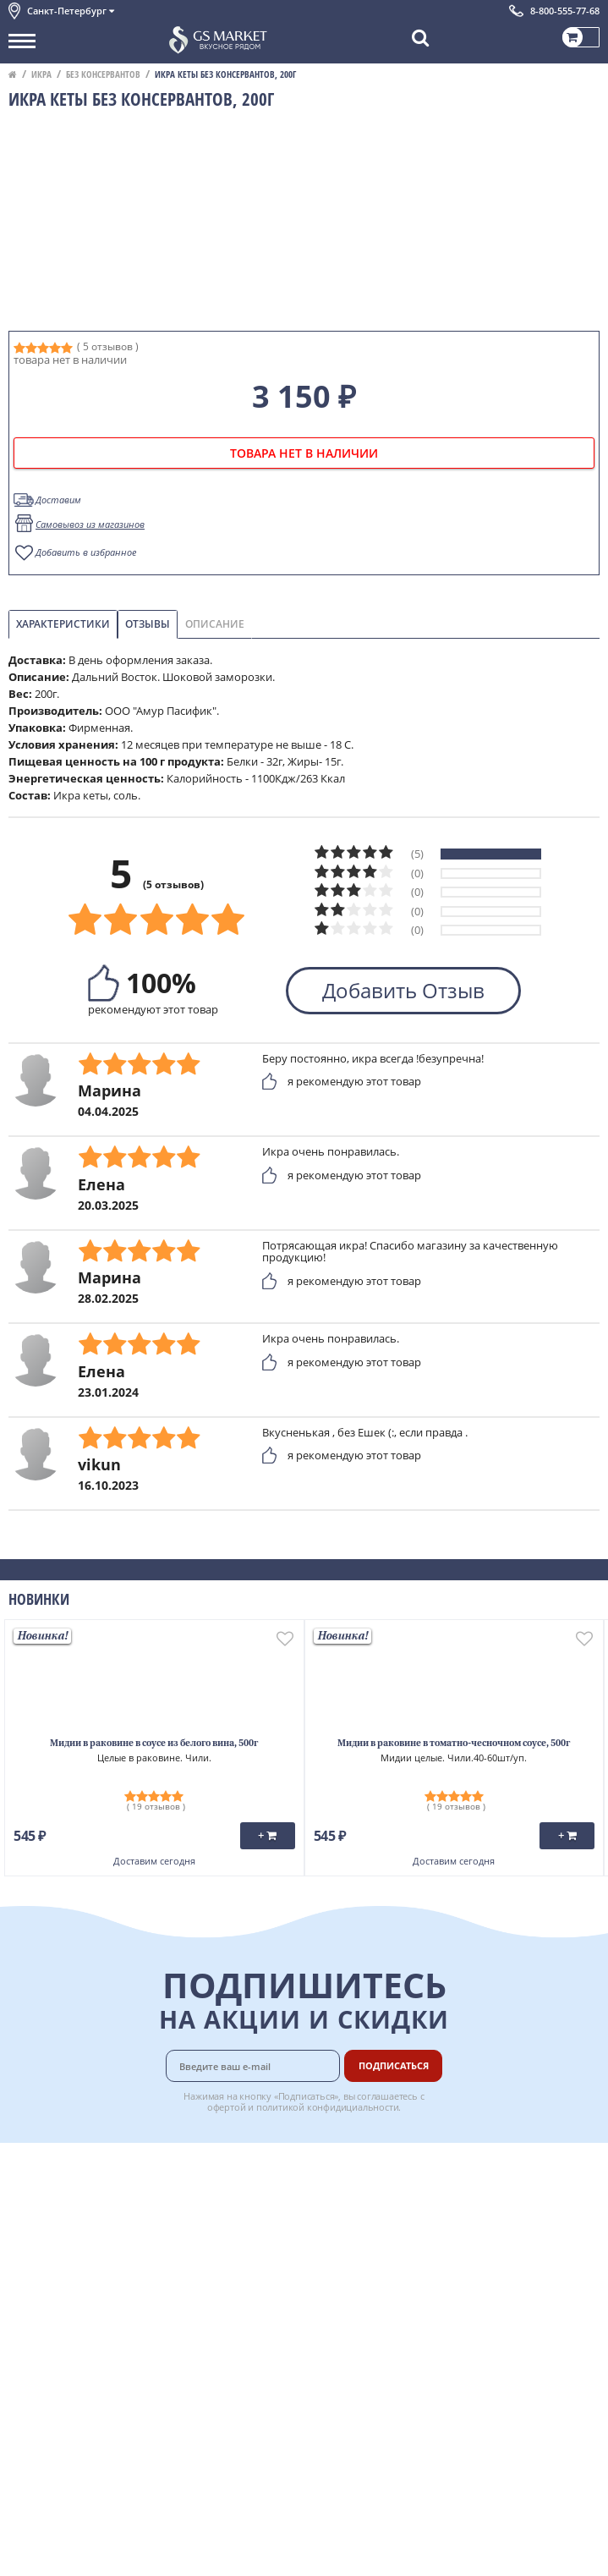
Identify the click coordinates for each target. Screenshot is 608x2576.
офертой (226, 2107)
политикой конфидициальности (327, 2107)
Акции (24, 2258)
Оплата (382, 2184)
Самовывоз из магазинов (90, 524)
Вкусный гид (396, 2258)
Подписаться (394, 2065)
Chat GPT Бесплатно (304, 2384)
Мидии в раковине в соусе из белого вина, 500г (154, 1744)
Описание (214, 624)
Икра (41, 74)
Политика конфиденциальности (92, 2296)
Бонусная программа (419, 2203)
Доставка (387, 2165)
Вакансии (388, 2352)
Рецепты (385, 2240)
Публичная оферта (57, 2334)
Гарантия (387, 2221)
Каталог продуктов (58, 2165)
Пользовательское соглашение (90, 2278)
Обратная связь (49, 2221)
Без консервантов (103, 74)
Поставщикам (399, 2315)
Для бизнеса (395, 2334)
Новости (30, 2240)
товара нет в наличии (304, 453)
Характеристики (63, 624)
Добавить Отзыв (403, 990)
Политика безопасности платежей (98, 2315)
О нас (22, 2184)
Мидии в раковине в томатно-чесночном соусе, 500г (453, 1744)
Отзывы (147, 624)
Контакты (33, 2203)
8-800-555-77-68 (565, 10)
